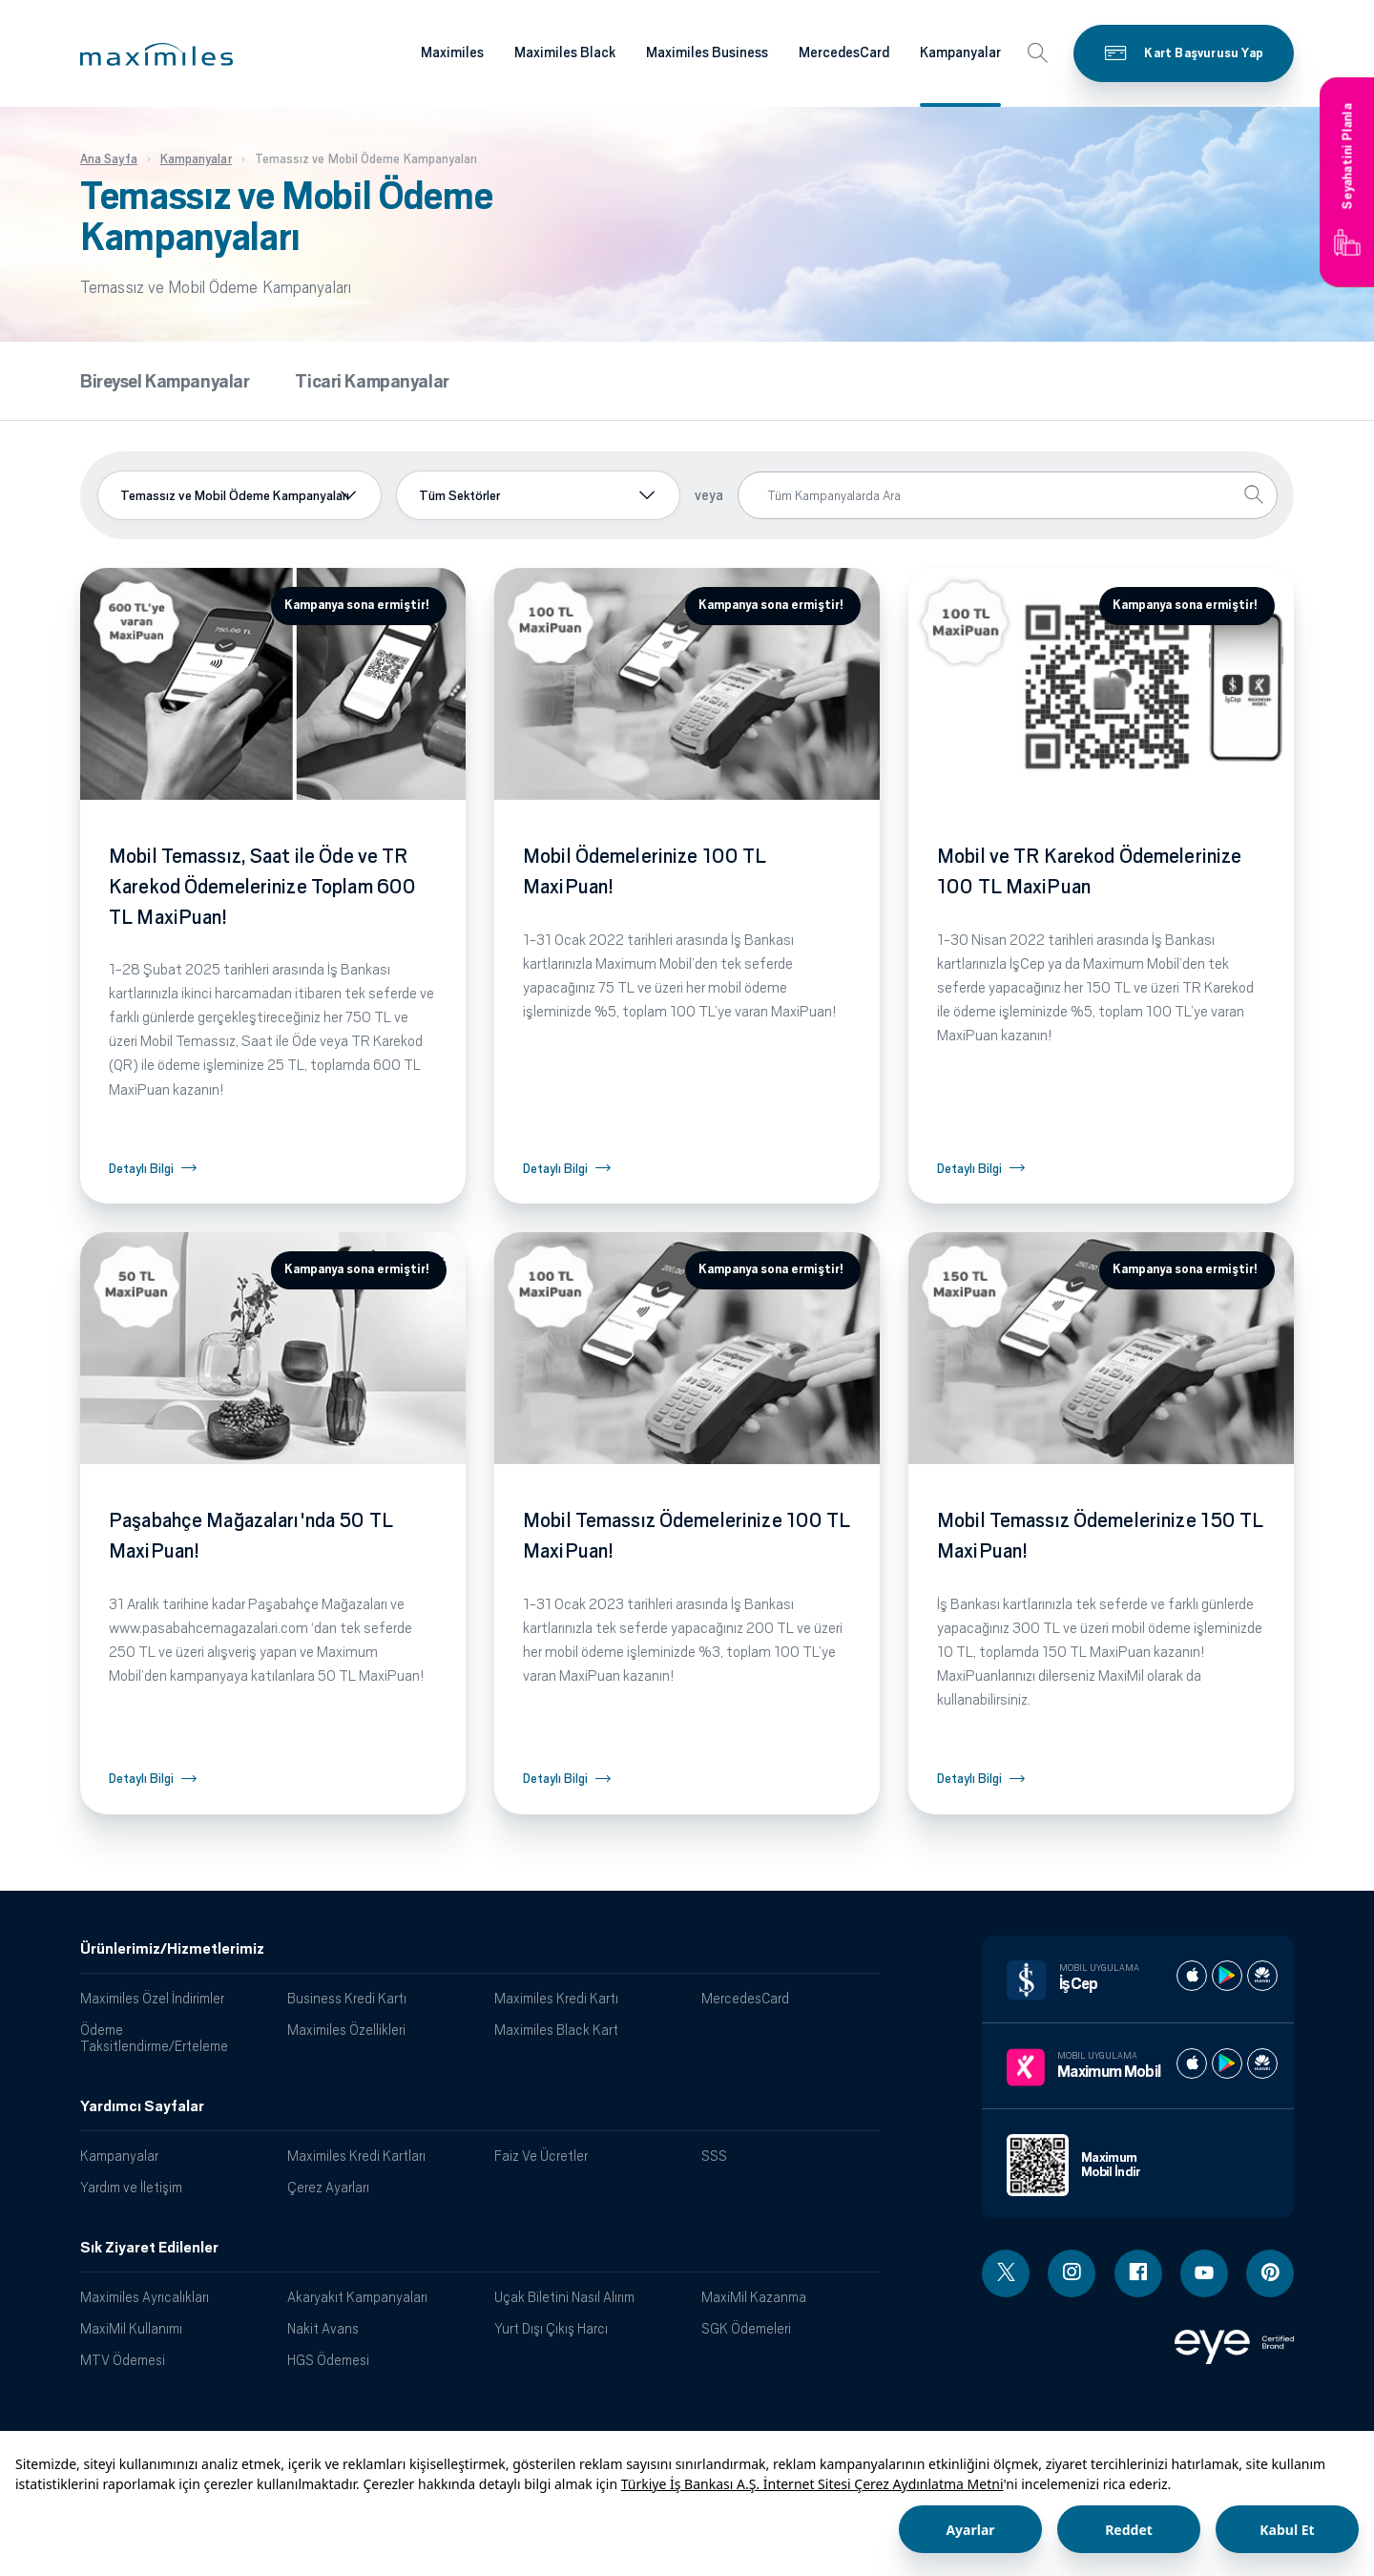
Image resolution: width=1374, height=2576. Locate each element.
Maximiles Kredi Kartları (356, 2155)
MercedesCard (745, 1998)
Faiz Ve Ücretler (541, 2155)
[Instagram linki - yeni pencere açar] (1071, 2273)
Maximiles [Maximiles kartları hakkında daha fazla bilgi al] (452, 52)
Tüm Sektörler (459, 495)
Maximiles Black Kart (556, 2029)
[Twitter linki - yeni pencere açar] (1006, 2273)
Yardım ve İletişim (131, 2187)
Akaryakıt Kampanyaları (357, 2297)
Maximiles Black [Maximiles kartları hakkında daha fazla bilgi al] (564, 52)
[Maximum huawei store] (1262, 2063)
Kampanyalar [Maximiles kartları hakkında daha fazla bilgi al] (960, 52)
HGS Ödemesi (328, 2360)
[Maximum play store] (1227, 2063)
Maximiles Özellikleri (346, 2029)
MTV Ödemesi (122, 2360)
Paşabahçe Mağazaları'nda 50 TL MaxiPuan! (251, 1535)
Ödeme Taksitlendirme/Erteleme (154, 2037)
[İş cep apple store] (1191, 1975)
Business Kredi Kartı (346, 1998)
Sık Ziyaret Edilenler (149, 2247)
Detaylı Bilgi (141, 1169)
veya (709, 495)
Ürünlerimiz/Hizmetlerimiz (172, 1949)
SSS (714, 2155)
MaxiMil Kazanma (753, 2297)
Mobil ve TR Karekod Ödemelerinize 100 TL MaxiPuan (1089, 871)
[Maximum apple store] (1191, 2063)
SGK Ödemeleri (746, 2328)
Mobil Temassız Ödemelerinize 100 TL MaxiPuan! (687, 1535)
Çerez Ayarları (328, 2187)
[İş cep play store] (1227, 1975)
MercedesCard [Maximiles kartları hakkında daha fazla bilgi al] (844, 52)
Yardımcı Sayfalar (142, 2106)
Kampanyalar (119, 2155)
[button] (156, 54)
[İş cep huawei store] (1262, 1975)
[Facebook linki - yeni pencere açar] (1138, 2273)
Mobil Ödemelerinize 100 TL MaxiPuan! (644, 871)
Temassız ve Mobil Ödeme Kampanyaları (234, 495)
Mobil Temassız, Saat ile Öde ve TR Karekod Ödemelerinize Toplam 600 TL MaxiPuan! (262, 887)
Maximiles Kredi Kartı (556, 1998)
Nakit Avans (323, 2328)
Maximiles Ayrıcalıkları (144, 2297)
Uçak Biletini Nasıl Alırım (564, 2297)
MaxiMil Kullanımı (131, 2328)
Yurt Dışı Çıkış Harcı (551, 2328)
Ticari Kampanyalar (371, 381)
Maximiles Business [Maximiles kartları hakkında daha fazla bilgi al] (707, 52)
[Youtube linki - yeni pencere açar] (1204, 2273)
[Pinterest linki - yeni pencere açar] (1270, 2273)
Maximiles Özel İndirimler (152, 1998)
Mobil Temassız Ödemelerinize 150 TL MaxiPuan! (1100, 1535)
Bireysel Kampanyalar (164, 381)
